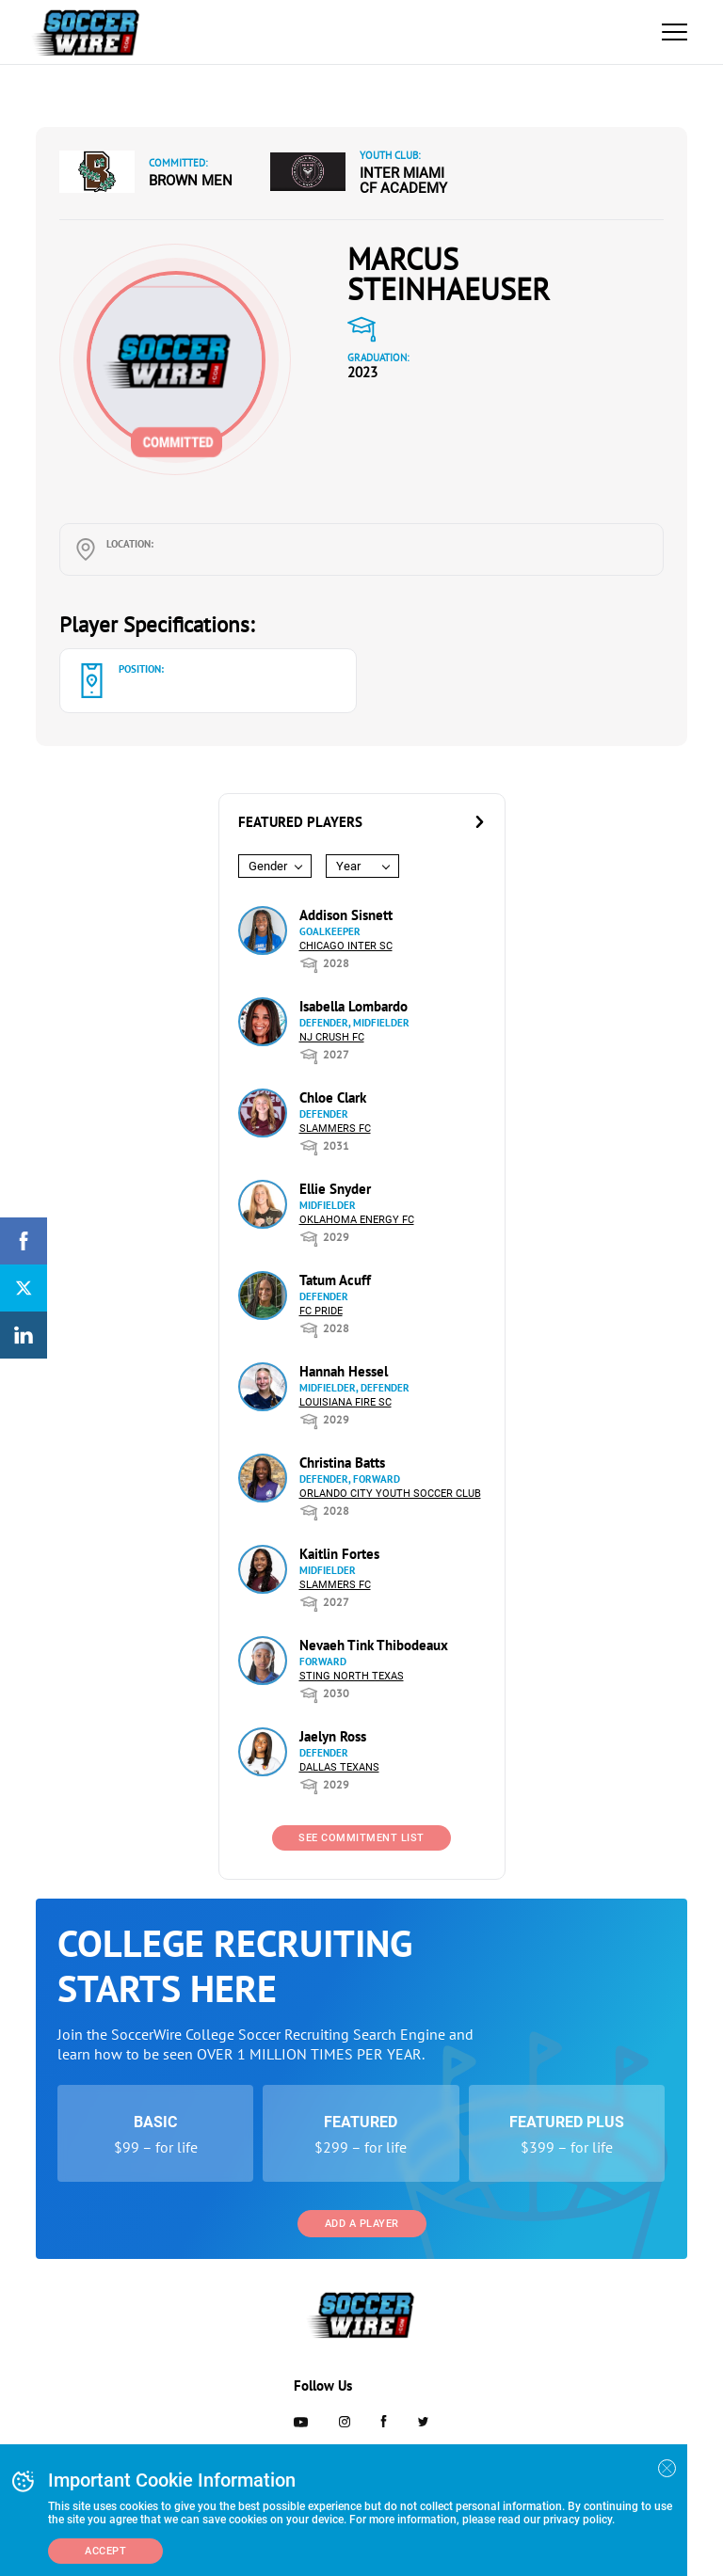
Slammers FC (335, 1128)
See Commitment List (361, 1838)
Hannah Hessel (343, 1371)
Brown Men (191, 180)
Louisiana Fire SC (345, 1402)
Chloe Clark (332, 1097)
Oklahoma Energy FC (356, 1220)
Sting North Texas (351, 1676)
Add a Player (362, 2224)
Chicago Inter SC (346, 946)
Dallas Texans (339, 1767)
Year (348, 866)
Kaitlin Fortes (339, 1554)
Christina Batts (342, 1462)
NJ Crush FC (331, 1037)
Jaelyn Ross (332, 1736)
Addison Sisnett (346, 915)
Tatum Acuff (335, 1280)
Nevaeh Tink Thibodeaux (373, 1645)
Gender (268, 866)
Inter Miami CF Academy (403, 181)
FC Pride (321, 1311)
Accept (105, 2551)
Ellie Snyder (335, 1189)
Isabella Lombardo (353, 1006)
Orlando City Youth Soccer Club (390, 1493)
